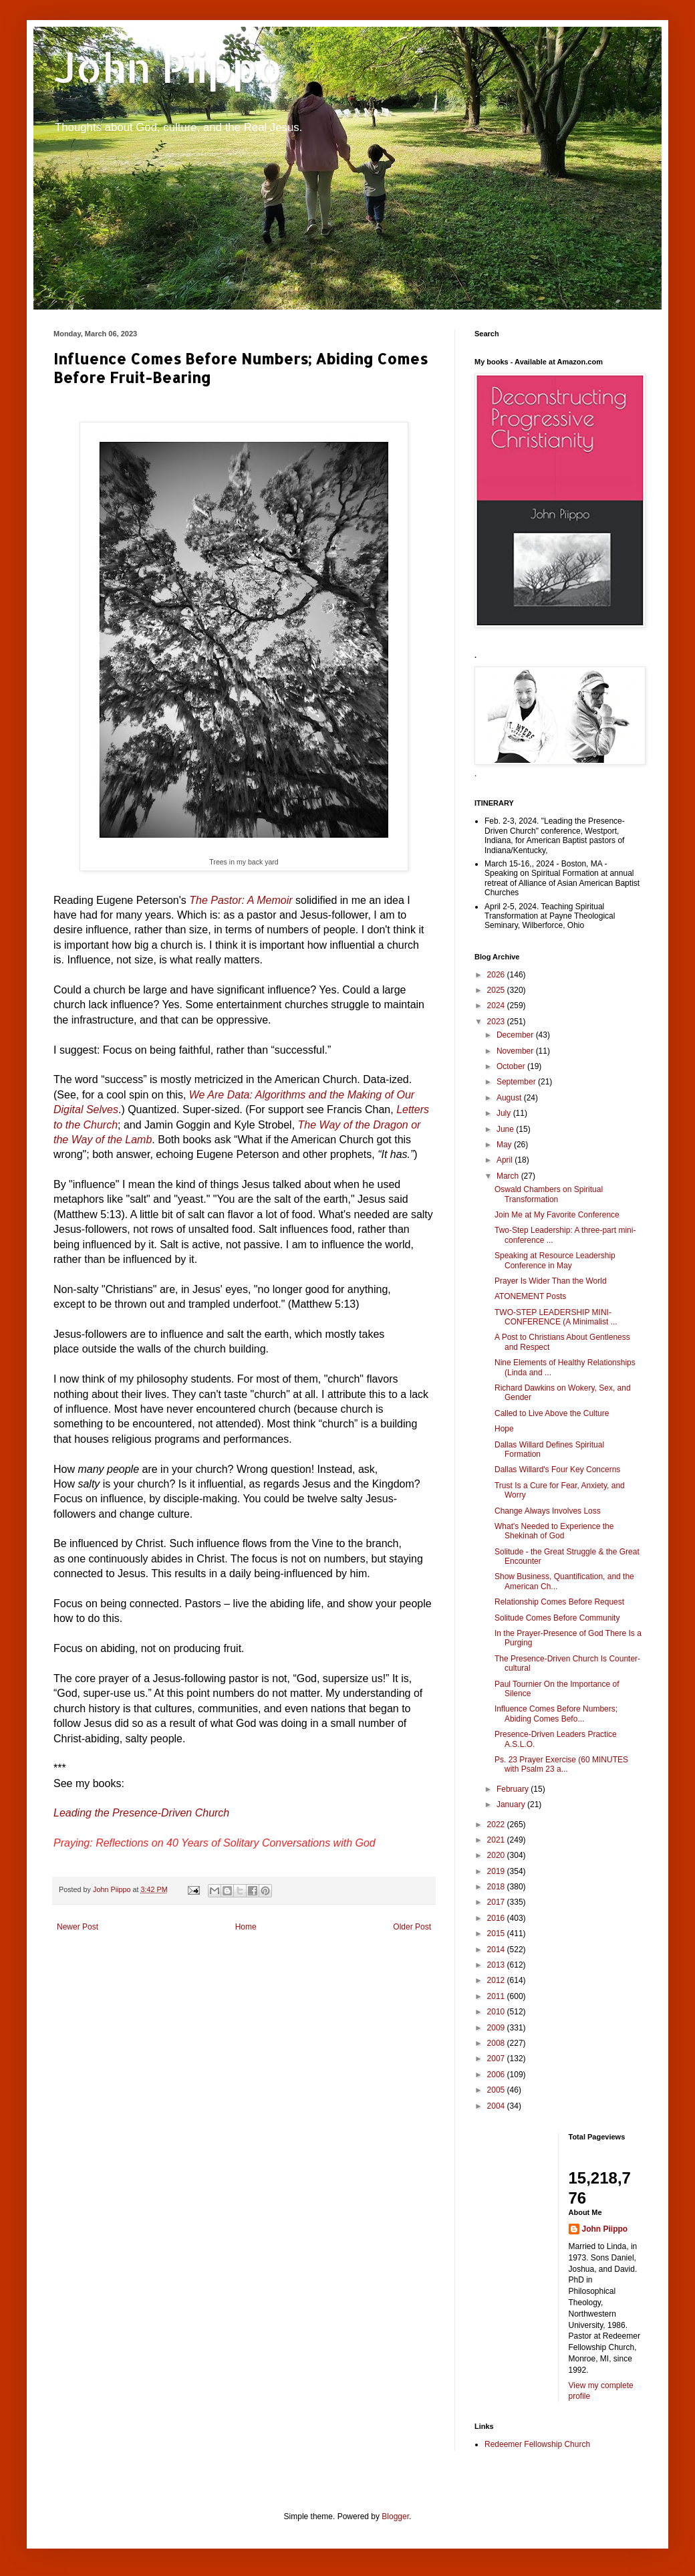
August (510, 1097)
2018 (497, 1886)
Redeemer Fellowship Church (537, 2444)
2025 (497, 990)
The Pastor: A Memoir (240, 900)
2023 (497, 1021)
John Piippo (168, 67)
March (509, 1176)
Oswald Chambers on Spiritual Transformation (549, 1194)
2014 (497, 1949)
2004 (497, 2106)
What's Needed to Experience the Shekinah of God (554, 1531)
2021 (497, 1840)
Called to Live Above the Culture (552, 1413)
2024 (497, 1005)
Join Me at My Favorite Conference (557, 1214)
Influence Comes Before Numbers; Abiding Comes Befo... (556, 1713)
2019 (497, 1871)
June (506, 1129)
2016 (497, 1918)
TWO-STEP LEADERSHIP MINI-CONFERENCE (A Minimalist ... (556, 1317)
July (505, 1113)
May (505, 1144)
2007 (497, 2058)
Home (246, 1926)
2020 (497, 1855)
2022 (497, 1824)
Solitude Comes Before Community (557, 1618)
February (514, 1789)
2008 (497, 2043)
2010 (497, 2011)
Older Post (412, 1926)
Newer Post (77, 1926)
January (512, 1804)
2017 (497, 1902)
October (512, 1066)
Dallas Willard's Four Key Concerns (557, 1469)
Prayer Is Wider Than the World (551, 1281)
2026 (497, 974)
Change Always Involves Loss (548, 1511)
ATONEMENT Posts (530, 1296)
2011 (497, 1996)
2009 (497, 2027)
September (517, 1081)
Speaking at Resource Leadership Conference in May (555, 1260)
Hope (504, 1428)
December (516, 1035)
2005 (497, 2090)
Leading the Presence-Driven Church (143, 1813)
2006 (497, 2074)
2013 (497, 1965)
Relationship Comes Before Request (559, 1602)
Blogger (395, 2516)
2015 (497, 1933)
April (506, 1160)
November (516, 1051)
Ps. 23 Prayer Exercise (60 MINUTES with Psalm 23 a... (561, 1764)
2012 (497, 1980)
